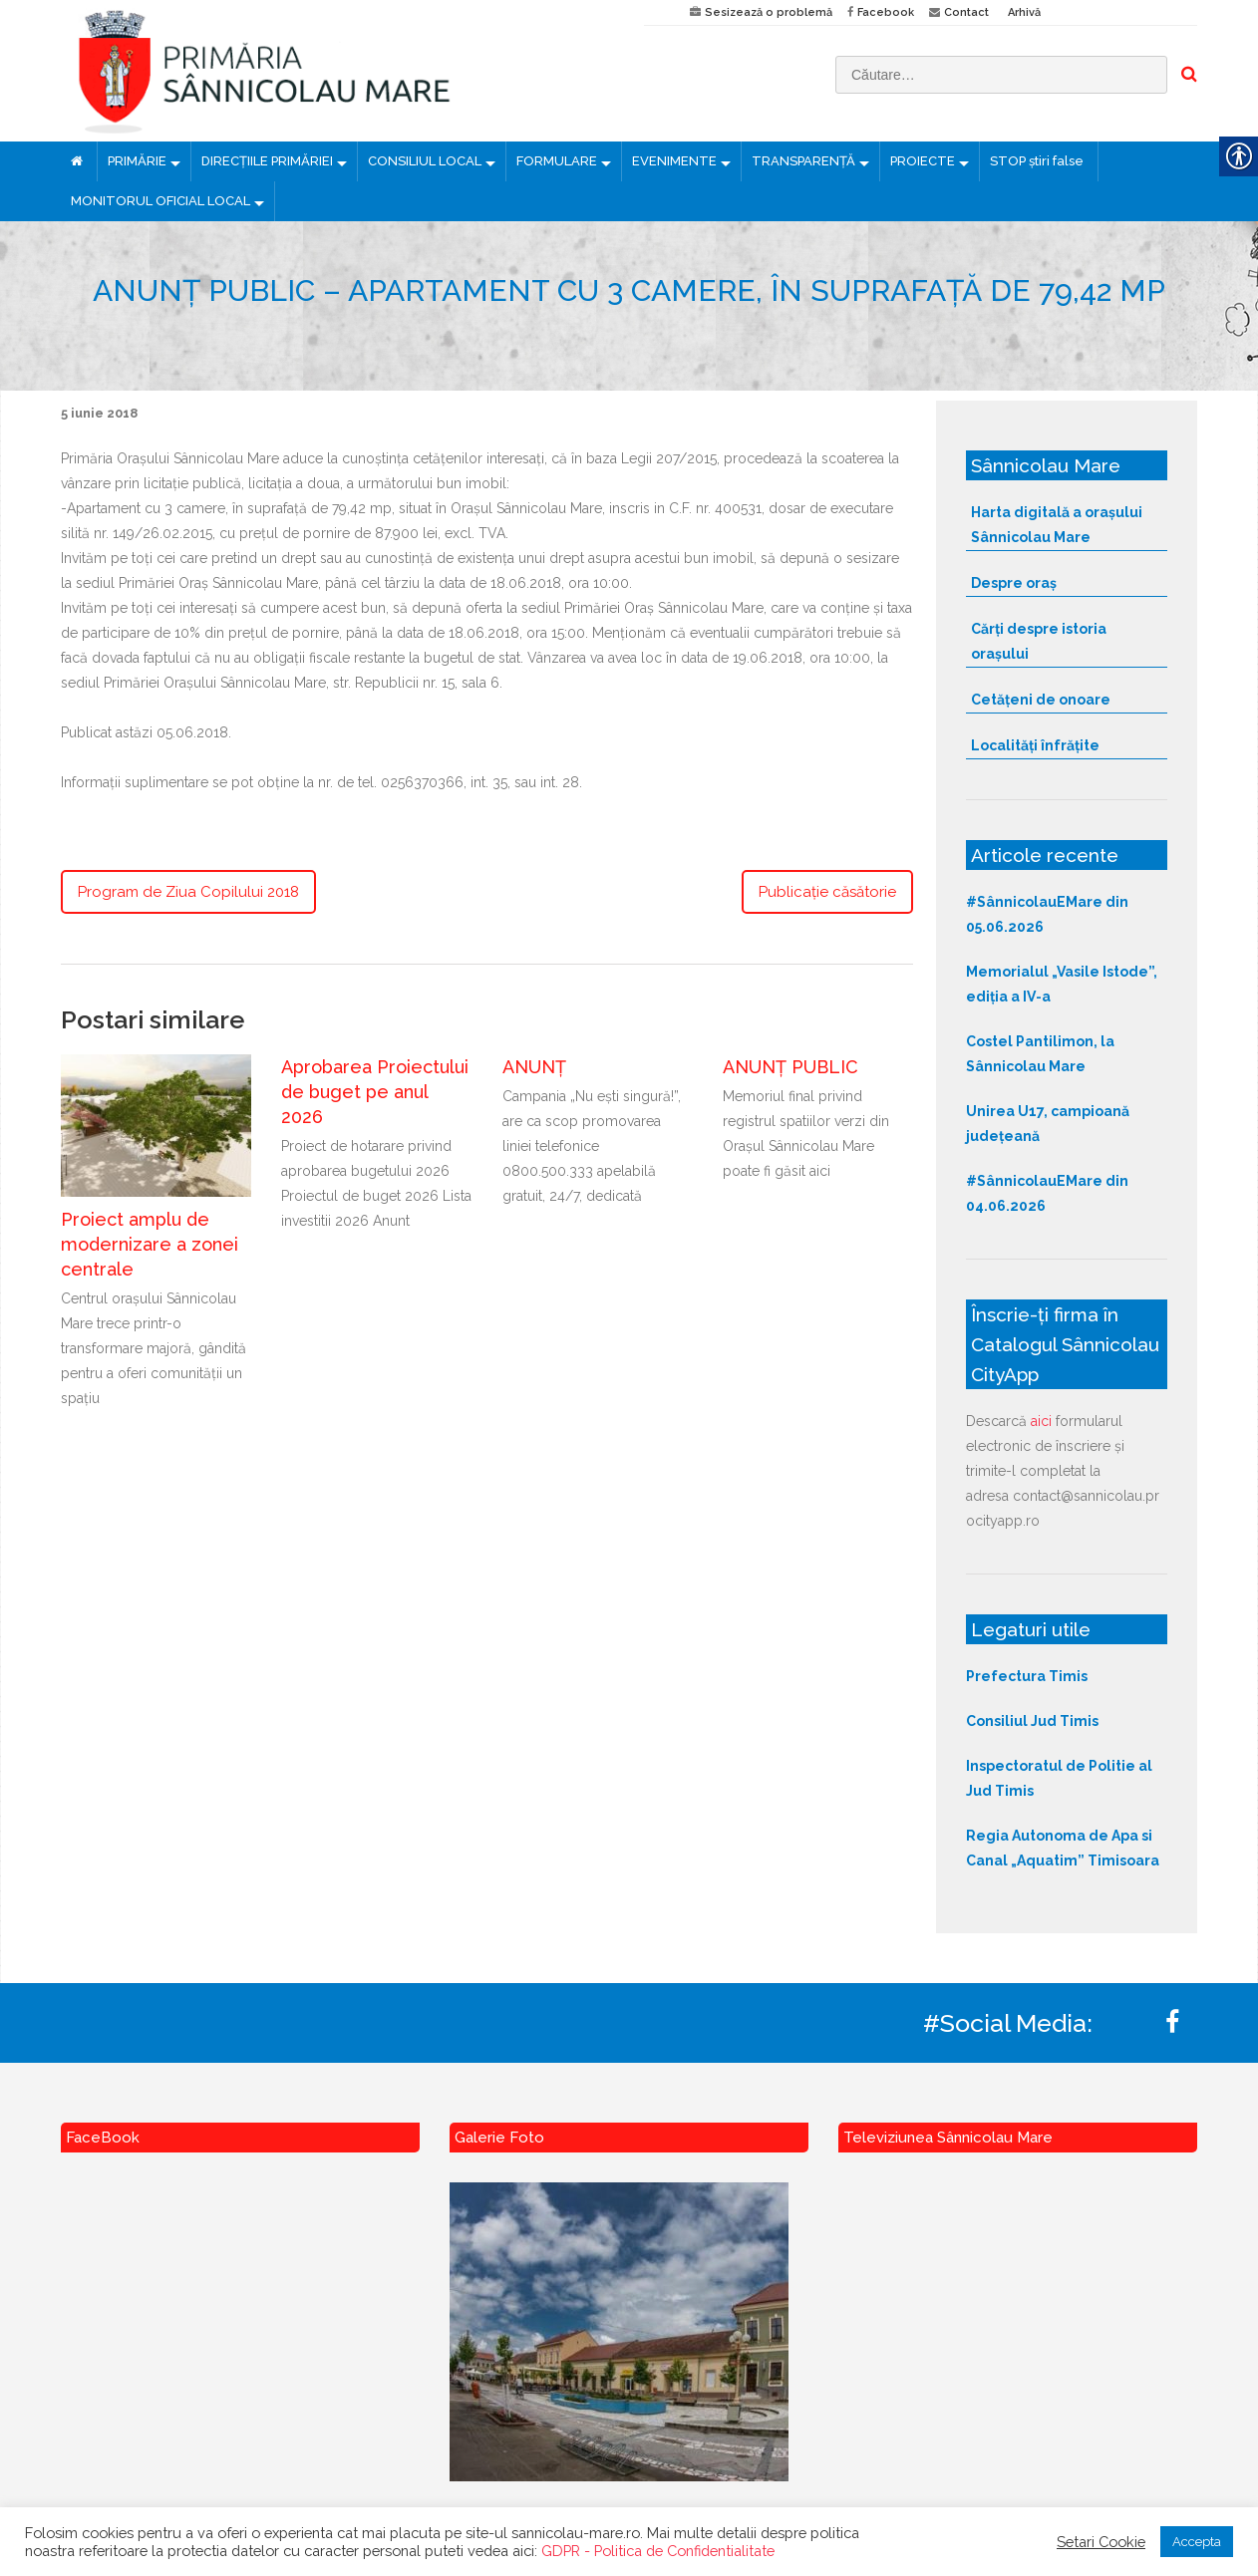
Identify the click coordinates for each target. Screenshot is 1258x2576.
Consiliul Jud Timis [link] (1032, 1721)
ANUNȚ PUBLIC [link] (790, 1066)
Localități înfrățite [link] (1035, 745)
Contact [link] (966, 12)
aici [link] (1041, 1421)
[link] (337, 71)
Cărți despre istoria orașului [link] (1038, 641)
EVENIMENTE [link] (674, 160)
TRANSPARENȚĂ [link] (803, 160)
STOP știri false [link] (1037, 160)
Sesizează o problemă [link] (768, 12)
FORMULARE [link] (556, 160)
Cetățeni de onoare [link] (1040, 700)
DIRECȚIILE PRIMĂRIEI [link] (267, 160)
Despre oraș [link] (1014, 583)
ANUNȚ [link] (534, 1066)
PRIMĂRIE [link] (137, 160)
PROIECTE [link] (922, 160)
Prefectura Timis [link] (1027, 1676)
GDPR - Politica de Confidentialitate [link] (658, 2550)
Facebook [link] (885, 12)
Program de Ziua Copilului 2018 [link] (188, 892)
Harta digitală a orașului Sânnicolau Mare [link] (1056, 524)
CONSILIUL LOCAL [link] (424, 160)
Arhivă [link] (1024, 12)
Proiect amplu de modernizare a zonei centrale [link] (149, 1244)
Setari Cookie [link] (1101, 2541)
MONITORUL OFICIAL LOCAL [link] (160, 200)
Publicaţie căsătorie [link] (827, 892)
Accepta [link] (1196, 2541)
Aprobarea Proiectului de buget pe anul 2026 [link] (375, 1091)
